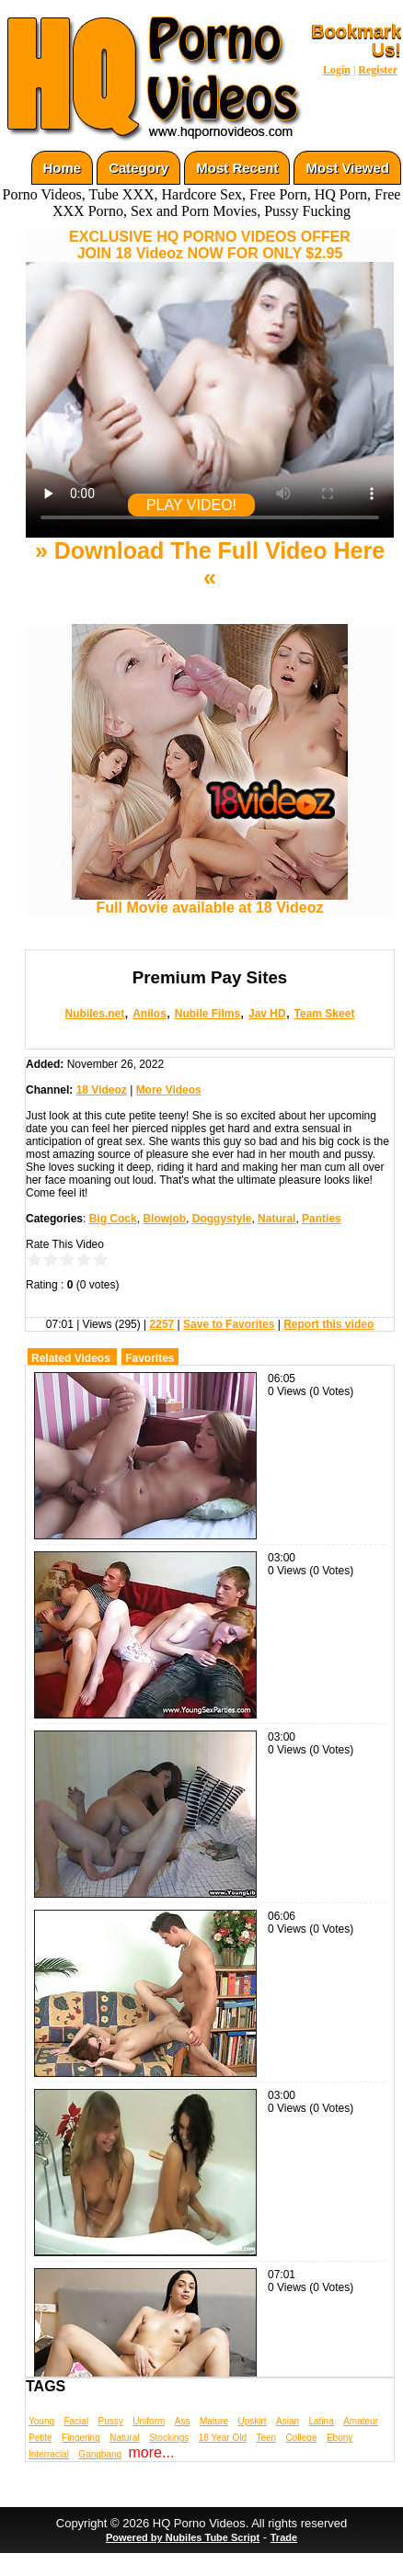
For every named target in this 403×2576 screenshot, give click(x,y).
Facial (75, 2421)
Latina (321, 2421)
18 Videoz (101, 1090)
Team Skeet (324, 1013)
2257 (162, 1324)
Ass (182, 2421)
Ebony (339, 2438)
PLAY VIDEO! (191, 505)
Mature (214, 2421)
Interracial (49, 2454)
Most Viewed (347, 168)
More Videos (169, 1090)
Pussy (110, 2421)
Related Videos (70, 1358)
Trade (284, 2537)
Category (138, 168)
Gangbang (99, 2454)
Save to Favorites (228, 1324)
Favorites (149, 1358)
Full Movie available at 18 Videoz (210, 901)
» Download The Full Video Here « (210, 564)
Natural (276, 1218)
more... (152, 2452)
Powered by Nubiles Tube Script (182, 2537)
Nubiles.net (95, 1013)
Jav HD (267, 1013)
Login (337, 69)
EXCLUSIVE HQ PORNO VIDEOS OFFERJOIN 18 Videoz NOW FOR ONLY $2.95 (210, 245)
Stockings (169, 2438)
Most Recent (237, 168)
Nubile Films (207, 1013)
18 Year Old (223, 2438)
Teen (266, 2438)
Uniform (148, 2421)
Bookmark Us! (356, 40)
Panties (321, 1218)
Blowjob (164, 1218)
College (301, 2438)
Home (62, 168)
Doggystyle (222, 1218)
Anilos (149, 1013)
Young (41, 2421)
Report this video (328, 1324)
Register (377, 69)
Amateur (360, 2421)
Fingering (81, 2438)
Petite (40, 2438)
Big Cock (113, 1218)
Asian (287, 2421)
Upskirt (251, 2421)
